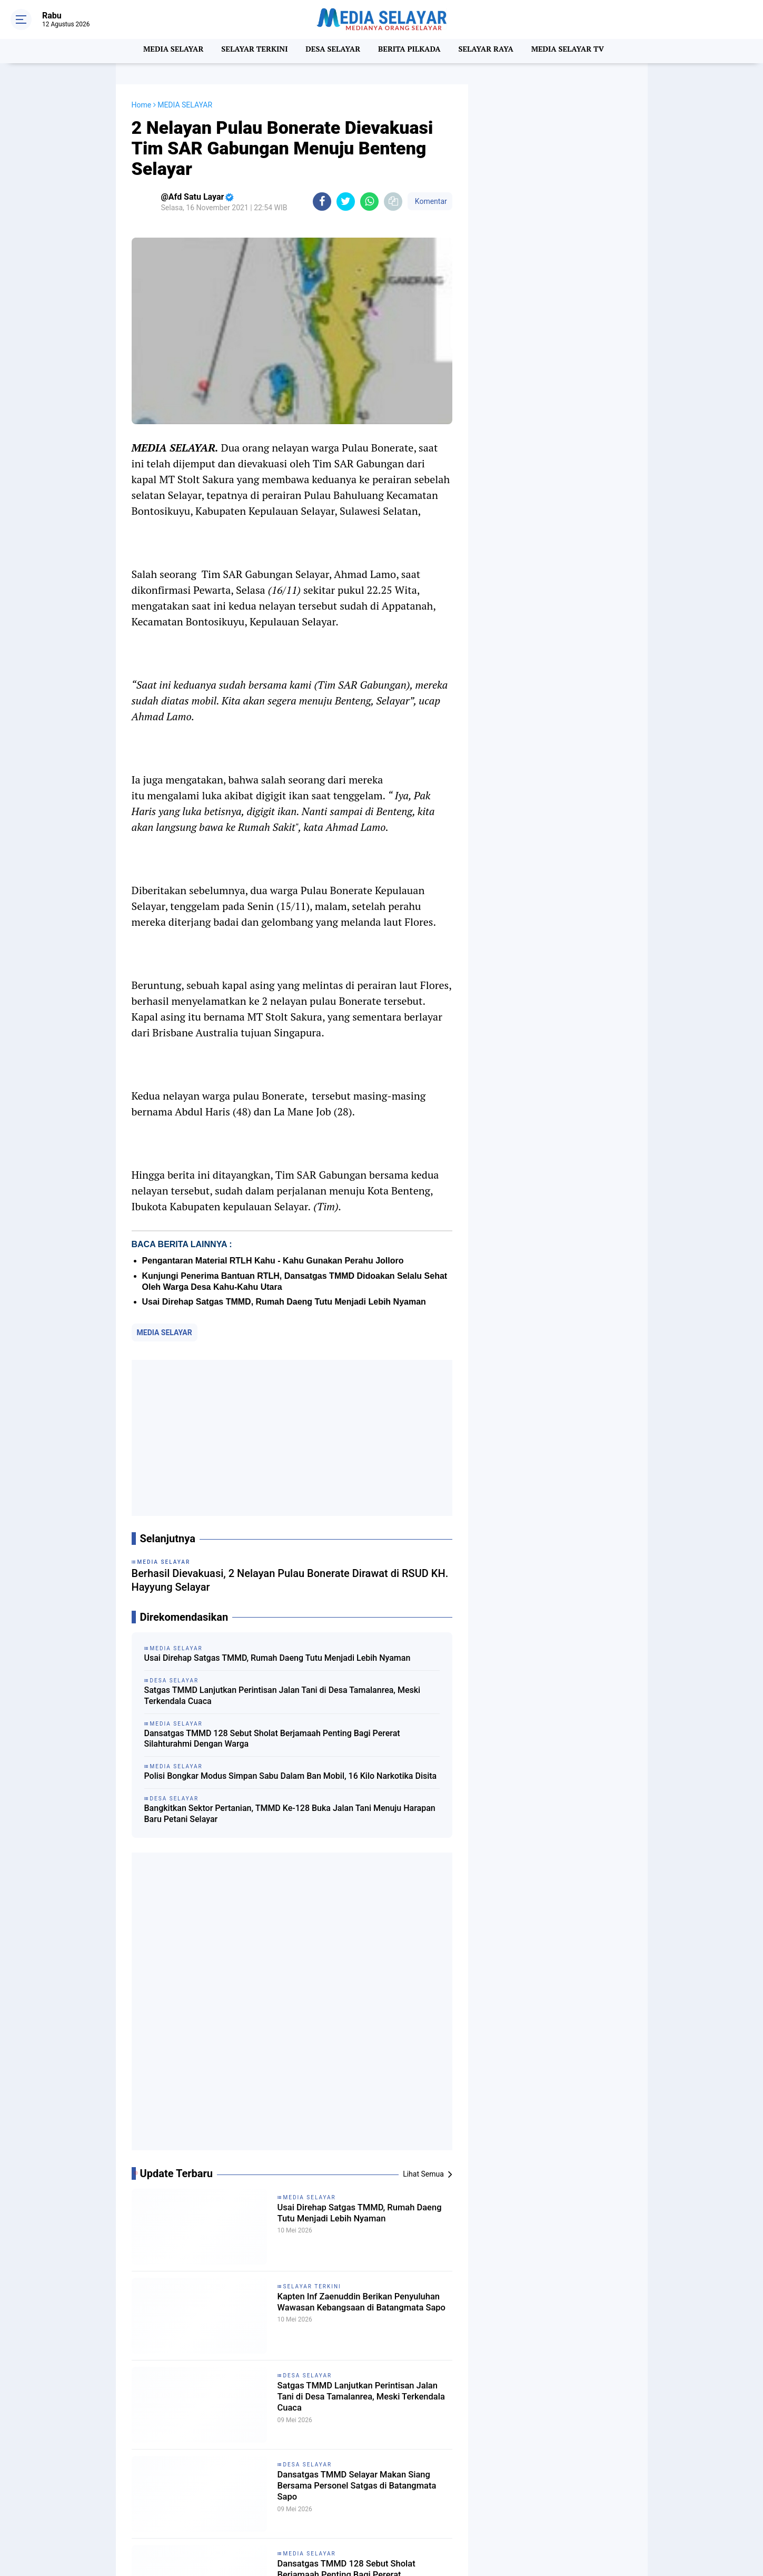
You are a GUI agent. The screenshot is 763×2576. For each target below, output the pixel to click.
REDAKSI (533, 2499)
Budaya (295, 2488)
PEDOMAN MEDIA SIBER (595, 2499)
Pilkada (391, 2501)
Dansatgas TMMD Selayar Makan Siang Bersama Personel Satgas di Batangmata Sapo (358, 2200)
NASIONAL (301, 2501)
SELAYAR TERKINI (250, 51)
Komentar (430, 201)
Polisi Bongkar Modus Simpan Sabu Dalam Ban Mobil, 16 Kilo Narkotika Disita (290, 1776)
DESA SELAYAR (332, 51)
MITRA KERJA (577, 2522)
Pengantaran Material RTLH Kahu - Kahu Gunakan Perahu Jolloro (273, 1260)
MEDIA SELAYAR (165, 51)
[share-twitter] (345, 201)
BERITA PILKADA (410, 51)
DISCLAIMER (545, 2510)
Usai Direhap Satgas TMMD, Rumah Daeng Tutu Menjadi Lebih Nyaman (284, 1301)
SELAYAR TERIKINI (218, 2514)
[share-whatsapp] (369, 201)
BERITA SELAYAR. (216, 2488)
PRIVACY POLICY (601, 2510)
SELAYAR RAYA (490, 51)
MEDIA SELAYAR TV (575, 51)
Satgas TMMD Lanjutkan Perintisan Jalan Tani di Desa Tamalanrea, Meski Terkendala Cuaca (282, 1695)
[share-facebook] (322, 201)
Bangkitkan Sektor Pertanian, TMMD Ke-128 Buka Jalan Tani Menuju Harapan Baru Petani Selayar (289, 1813)
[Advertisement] (292, 1438)
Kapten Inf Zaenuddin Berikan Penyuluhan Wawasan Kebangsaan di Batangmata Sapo (359, 2022)
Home (142, 105)
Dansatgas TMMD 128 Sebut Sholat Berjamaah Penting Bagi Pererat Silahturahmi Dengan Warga (272, 1738)
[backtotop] (381, 2547)
